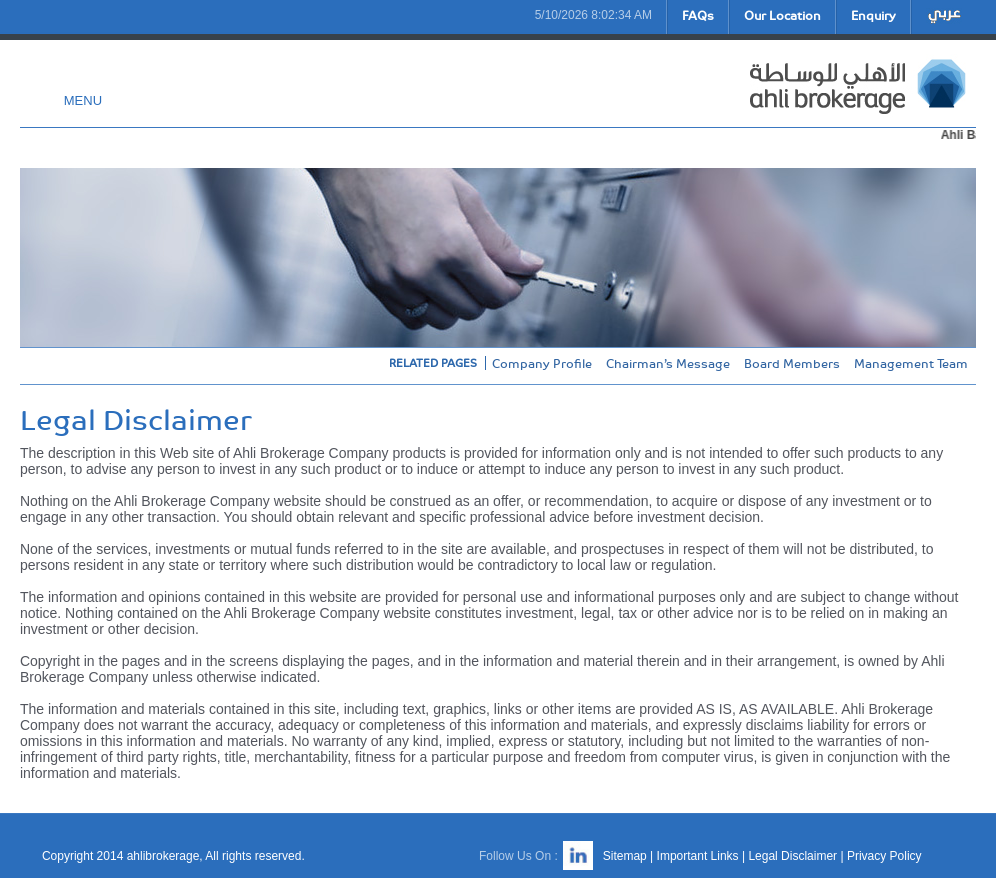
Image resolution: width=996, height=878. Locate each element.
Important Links (698, 856)
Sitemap (625, 856)
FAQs (698, 14)
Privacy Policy (884, 856)
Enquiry (873, 14)
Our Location (782, 14)
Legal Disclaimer (792, 856)
